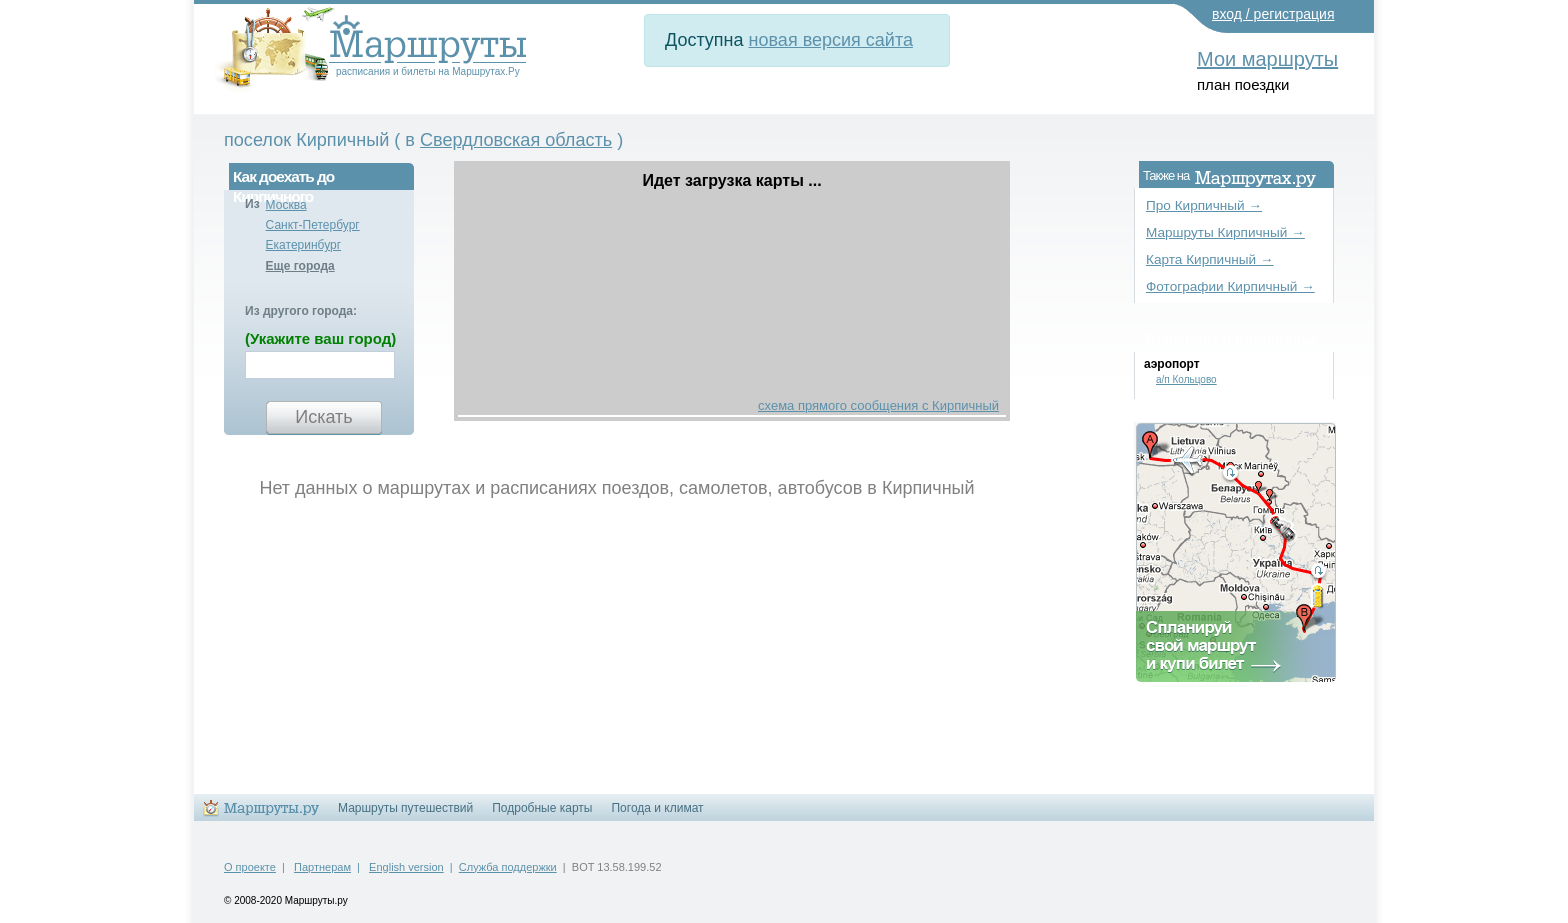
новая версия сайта (831, 40)
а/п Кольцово (1186, 379)
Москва (286, 205)
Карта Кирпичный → (1210, 259)
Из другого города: (301, 311)
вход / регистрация (1273, 14)
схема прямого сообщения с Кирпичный (878, 405)
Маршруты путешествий (405, 808)
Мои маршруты (1267, 59)
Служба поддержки (508, 867)
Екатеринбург (304, 245)
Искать (323, 417)
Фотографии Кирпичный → (1230, 286)
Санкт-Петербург (313, 225)
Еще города (300, 266)
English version (406, 867)
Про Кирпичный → (1204, 205)
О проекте (250, 867)
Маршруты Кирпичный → (1225, 232)
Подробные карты (542, 808)
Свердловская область (516, 140)
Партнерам (322, 867)
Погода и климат (657, 808)
